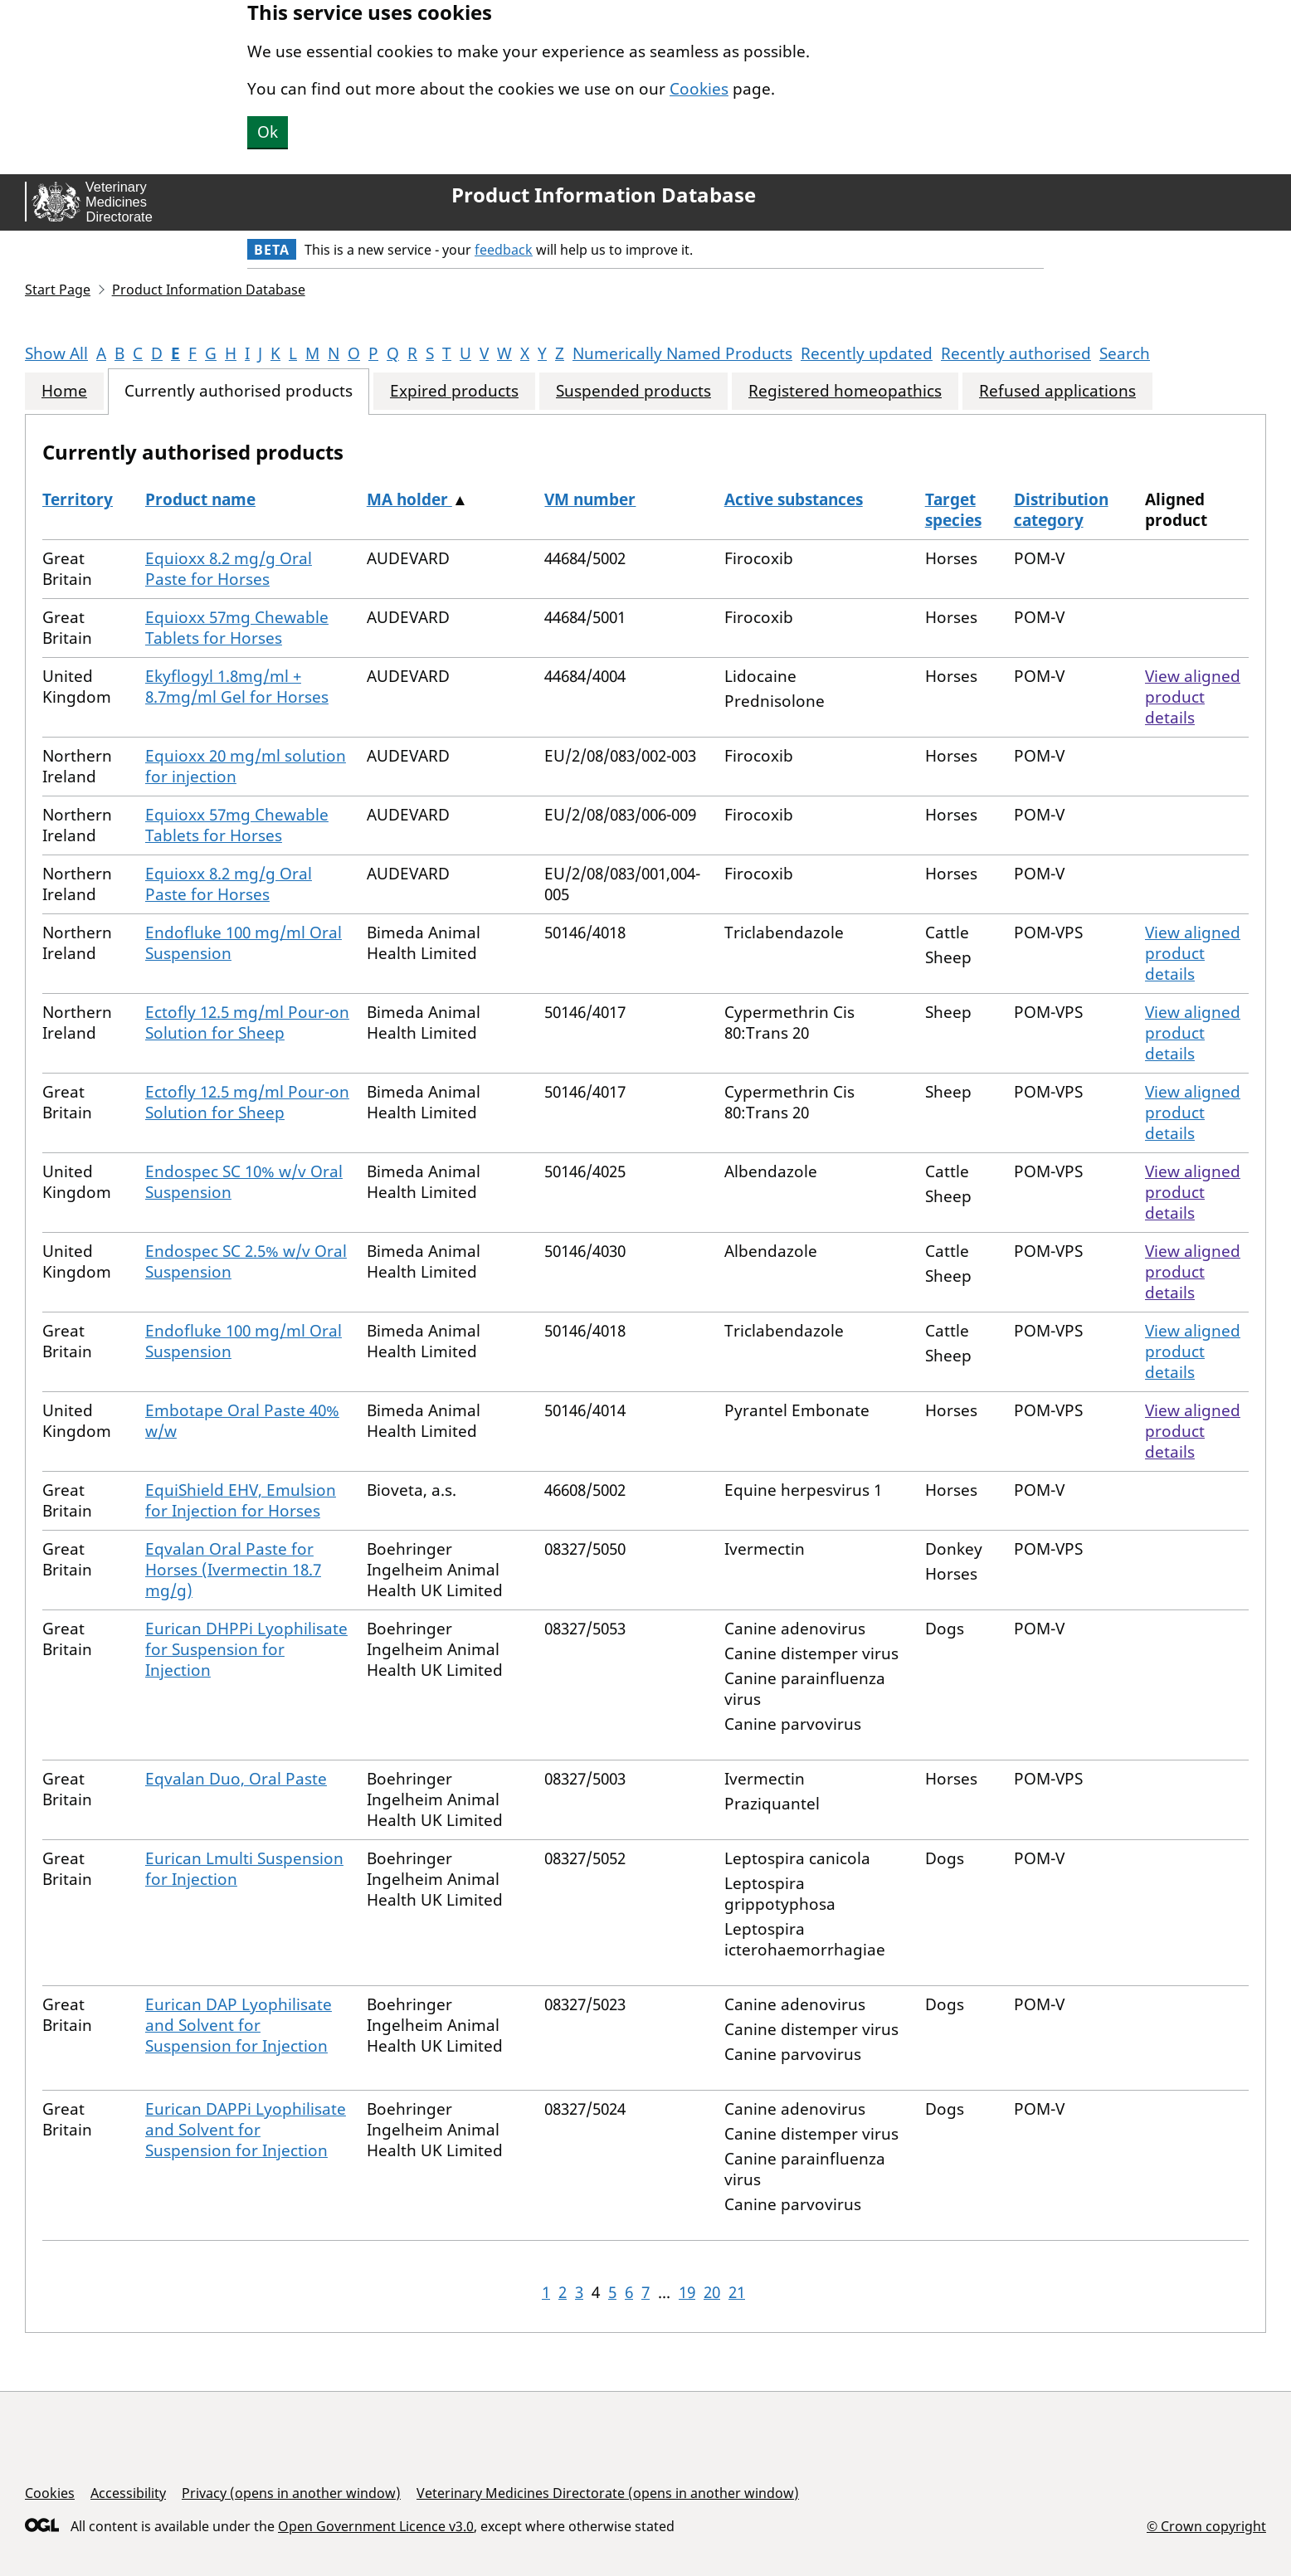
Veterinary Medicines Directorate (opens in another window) (608, 2493)
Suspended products (633, 391)
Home (64, 391)
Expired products (454, 391)
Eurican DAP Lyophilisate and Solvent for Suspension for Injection (238, 2025)
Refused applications (1057, 391)
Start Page (57, 289)
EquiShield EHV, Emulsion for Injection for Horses (240, 1500)
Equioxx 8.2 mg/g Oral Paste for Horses (228, 569)
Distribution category (1061, 510)
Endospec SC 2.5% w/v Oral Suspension (246, 1261)
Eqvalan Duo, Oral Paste (236, 1779)
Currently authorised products (238, 391)
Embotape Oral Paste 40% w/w (242, 1421)
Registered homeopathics (845, 391)
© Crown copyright (1206, 2526)
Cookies (699, 89)
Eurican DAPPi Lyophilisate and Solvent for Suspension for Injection (245, 2129)
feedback (504, 250)
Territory (77, 499)
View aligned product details (1192, 696)
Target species (953, 510)
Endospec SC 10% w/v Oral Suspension (244, 1182)
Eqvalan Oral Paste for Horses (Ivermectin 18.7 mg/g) (233, 1569)
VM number (590, 499)
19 (687, 2292)
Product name (200, 499)
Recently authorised (1016, 353)
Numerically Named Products (682, 353)
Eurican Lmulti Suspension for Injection (244, 1869)
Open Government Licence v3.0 (376, 2526)
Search (1124, 353)
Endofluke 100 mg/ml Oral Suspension (243, 943)
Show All (56, 353)
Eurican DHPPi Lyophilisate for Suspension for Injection (246, 1649)
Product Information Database (603, 195)
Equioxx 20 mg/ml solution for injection (245, 766)
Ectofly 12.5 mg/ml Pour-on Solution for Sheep (247, 1022)
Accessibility (128, 2493)
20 (712, 2292)
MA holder (409, 499)
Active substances (793, 499)
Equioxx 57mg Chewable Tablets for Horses (237, 627)
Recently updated (867, 353)
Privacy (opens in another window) (291, 2493)
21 (736, 2292)
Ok (267, 132)
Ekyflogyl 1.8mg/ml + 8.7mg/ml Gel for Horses (237, 686)
